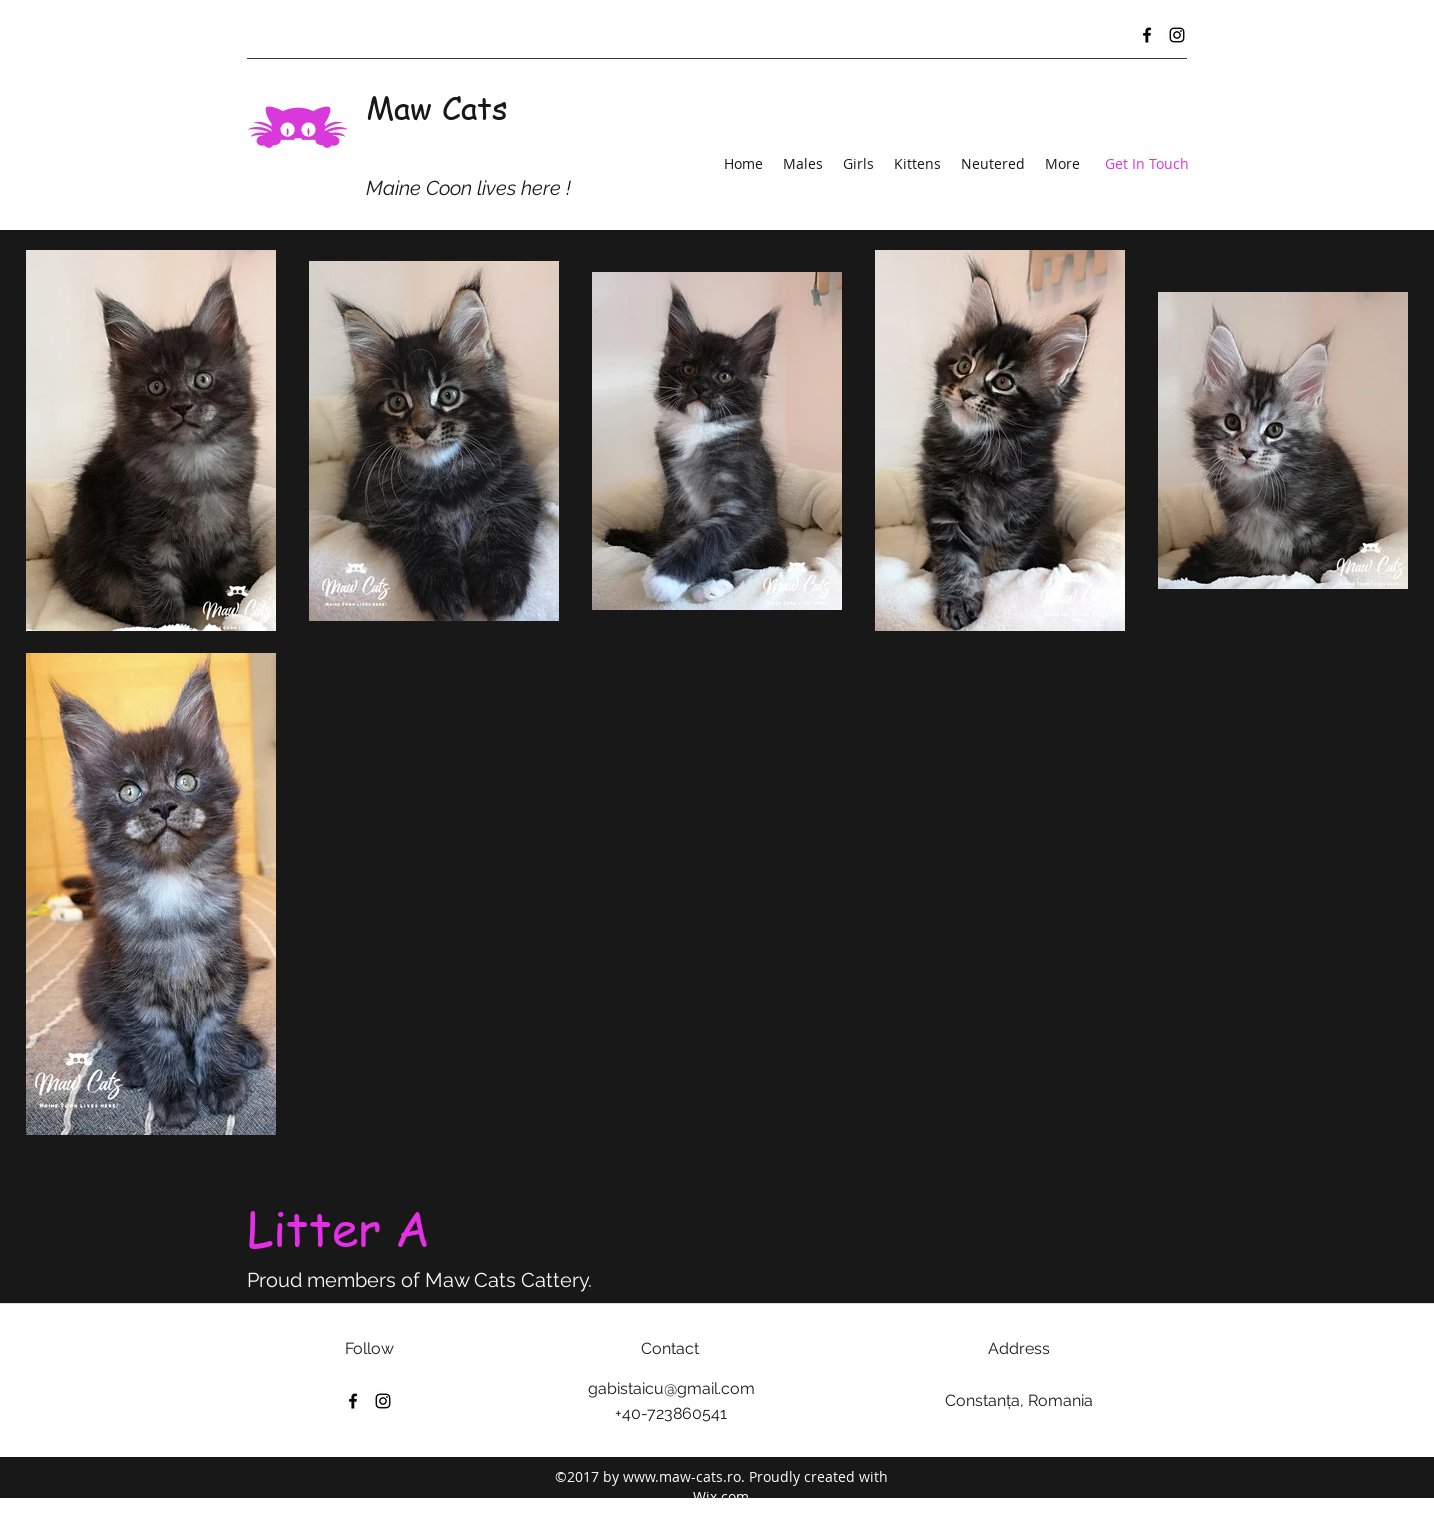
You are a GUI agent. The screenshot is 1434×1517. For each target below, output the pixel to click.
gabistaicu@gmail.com (671, 1388)
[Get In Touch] (1147, 164)
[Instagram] (1177, 35)
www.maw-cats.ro (682, 1476)
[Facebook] (1147, 35)
